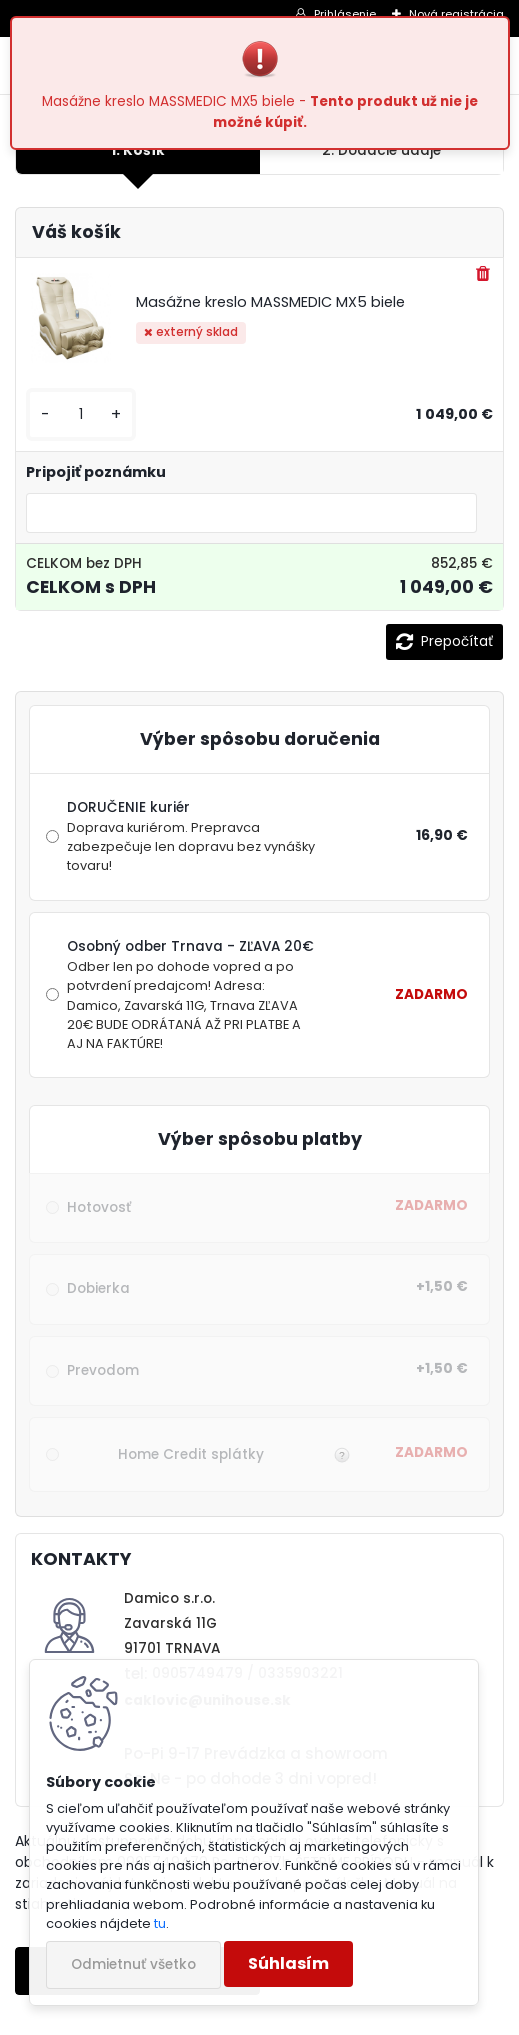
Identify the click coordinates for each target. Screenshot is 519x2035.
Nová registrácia (456, 14)
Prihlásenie (345, 14)
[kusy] (81, 414)
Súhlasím (288, 1963)
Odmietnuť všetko (133, 1964)
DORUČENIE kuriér (193, 837)
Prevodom (103, 1370)
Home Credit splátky (191, 1454)
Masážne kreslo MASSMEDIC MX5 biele (270, 302)
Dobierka (98, 1288)
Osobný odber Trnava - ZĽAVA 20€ (193, 995)
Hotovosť (99, 1207)
